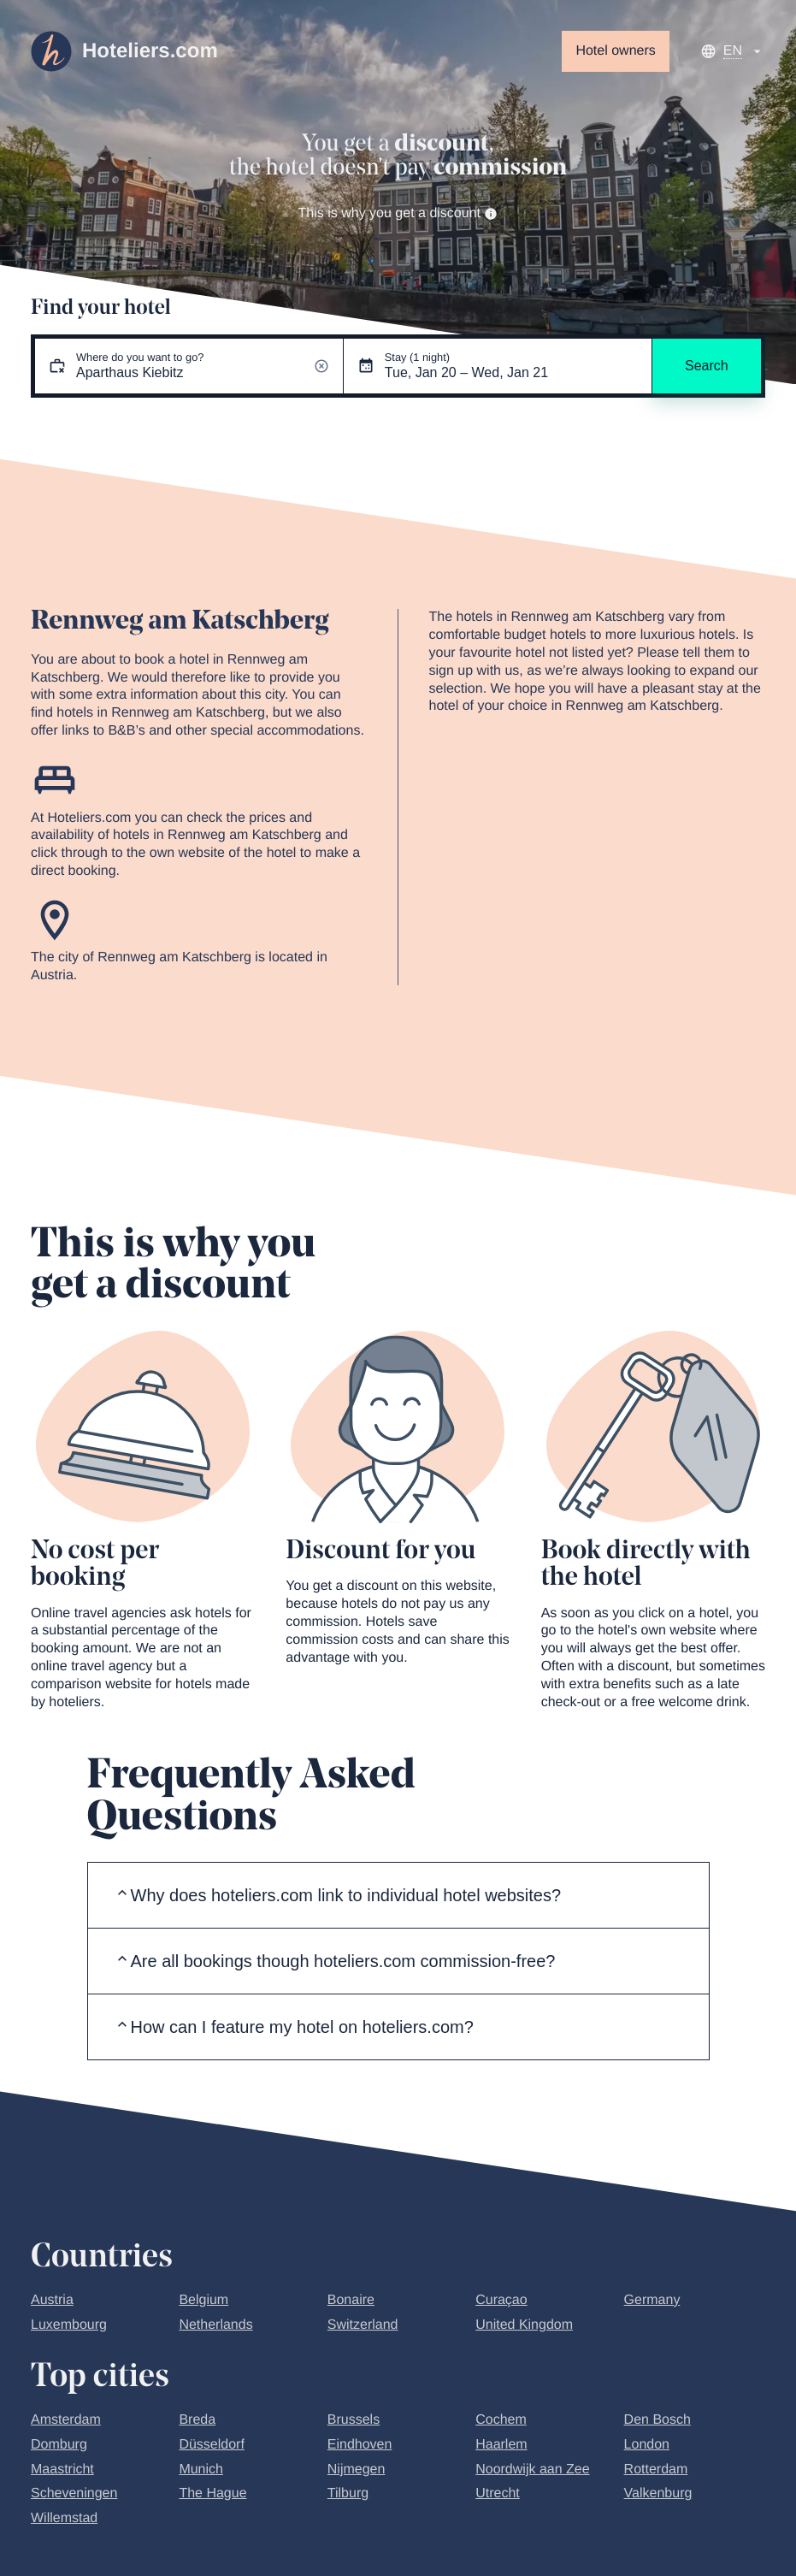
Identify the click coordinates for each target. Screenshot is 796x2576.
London (646, 2444)
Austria (52, 2300)
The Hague (212, 2493)
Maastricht (62, 2469)
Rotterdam (656, 2469)
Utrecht (497, 2493)
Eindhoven (359, 2444)
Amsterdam (66, 2420)
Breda (197, 2420)
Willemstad (64, 2518)
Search (706, 365)
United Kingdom (524, 2325)
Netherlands (215, 2325)
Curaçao (501, 2300)
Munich (201, 2469)
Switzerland (362, 2325)
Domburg (59, 2444)
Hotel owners (615, 51)
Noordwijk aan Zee (532, 2469)
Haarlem (501, 2444)
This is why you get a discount (398, 213)
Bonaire (350, 2300)
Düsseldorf (211, 2444)
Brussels (353, 2420)
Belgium (203, 2300)
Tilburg (348, 2493)
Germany (652, 2300)
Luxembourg (69, 2325)
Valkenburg (658, 2493)
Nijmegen (356, 2469)
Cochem (501, 2420)
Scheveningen (74, 2493)
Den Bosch (657, 2420)
